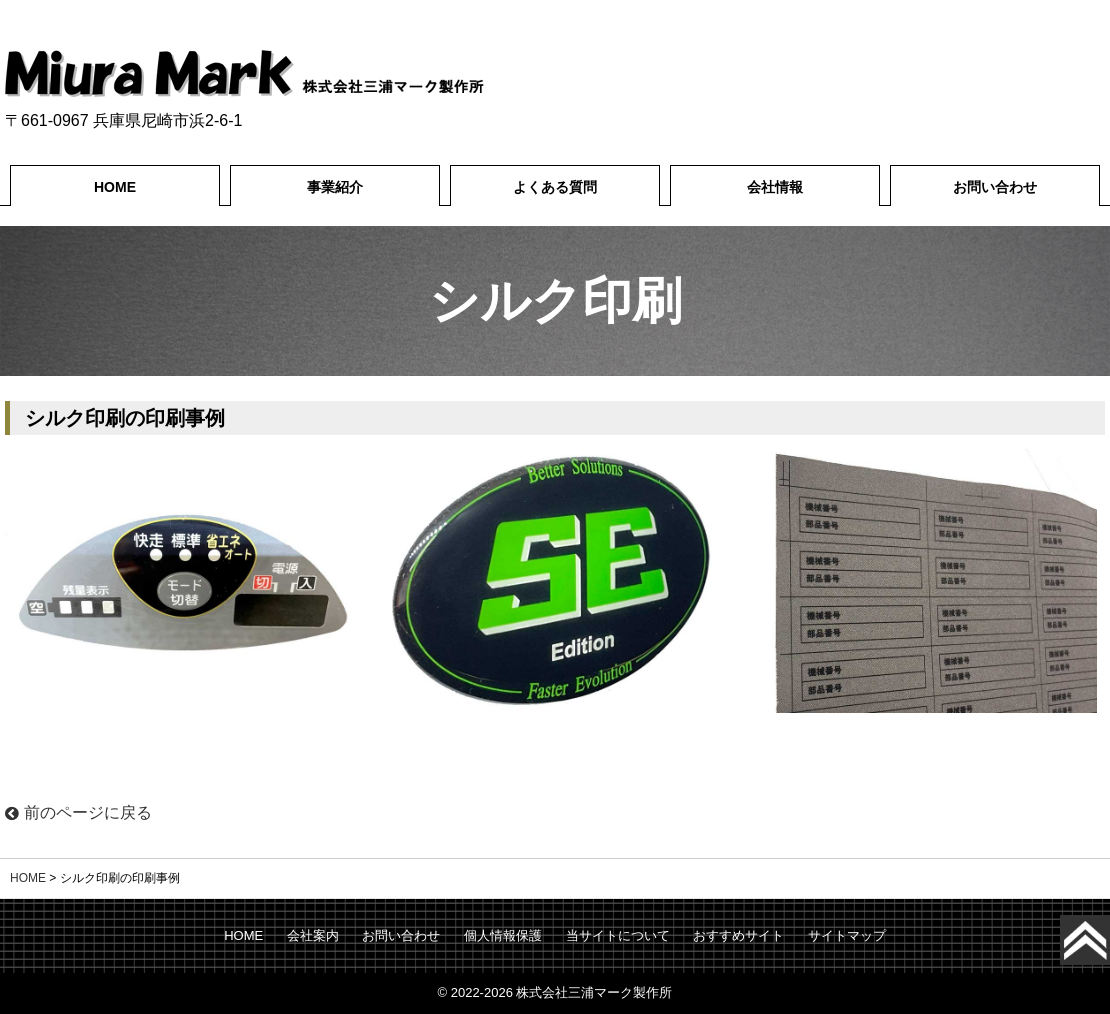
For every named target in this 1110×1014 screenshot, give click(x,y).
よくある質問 (555, 187)
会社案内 (313, 935)
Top (1105, 940)
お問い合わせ (995, 187)
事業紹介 (335, 187)
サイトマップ (847, 935)
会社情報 (775, 187)
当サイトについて (618, 935)
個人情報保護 (503, 935)
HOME (115, 187)
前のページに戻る (78, 812)
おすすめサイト (738, 935)
